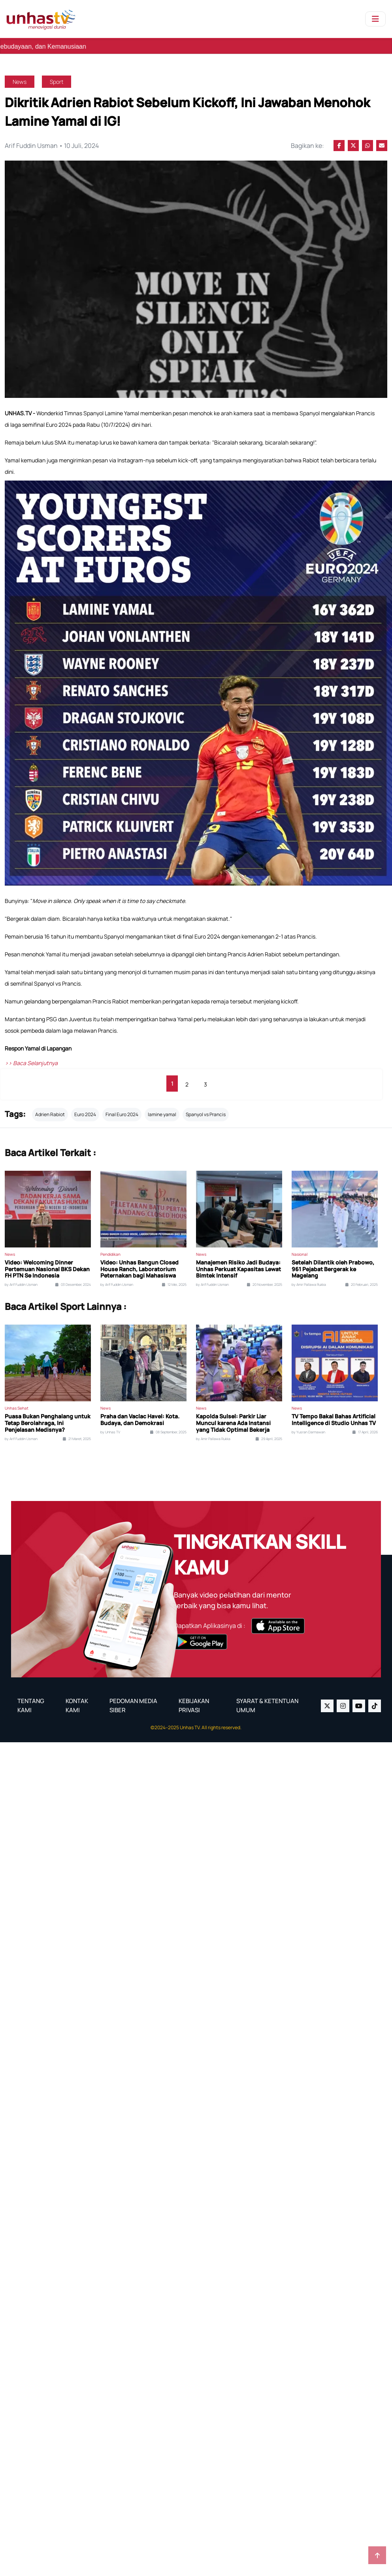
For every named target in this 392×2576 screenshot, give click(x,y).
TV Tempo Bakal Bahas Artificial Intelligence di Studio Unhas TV (334, 1413)
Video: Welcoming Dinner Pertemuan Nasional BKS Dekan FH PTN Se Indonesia (47, 1262)
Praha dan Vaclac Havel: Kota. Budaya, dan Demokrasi (139, 1413)
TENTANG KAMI (30, 1698)
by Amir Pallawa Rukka (309, 1278)
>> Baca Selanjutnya (31, 1056)
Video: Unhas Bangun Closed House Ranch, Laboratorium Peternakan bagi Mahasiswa (139, 1262)
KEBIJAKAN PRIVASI (194, 1698)
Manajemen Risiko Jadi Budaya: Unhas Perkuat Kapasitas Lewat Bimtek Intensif (238, 1262)
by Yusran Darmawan (308, 1425)
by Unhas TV (110, 1425)
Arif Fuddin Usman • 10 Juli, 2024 (51, 145)
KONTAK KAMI (77, 1698)
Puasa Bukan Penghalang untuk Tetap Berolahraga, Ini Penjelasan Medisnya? (47, 1416)
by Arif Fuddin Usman (21, 1278)
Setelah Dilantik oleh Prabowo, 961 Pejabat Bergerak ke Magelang (333, 1262)
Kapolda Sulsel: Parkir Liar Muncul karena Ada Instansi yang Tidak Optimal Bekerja (233, 1416)
